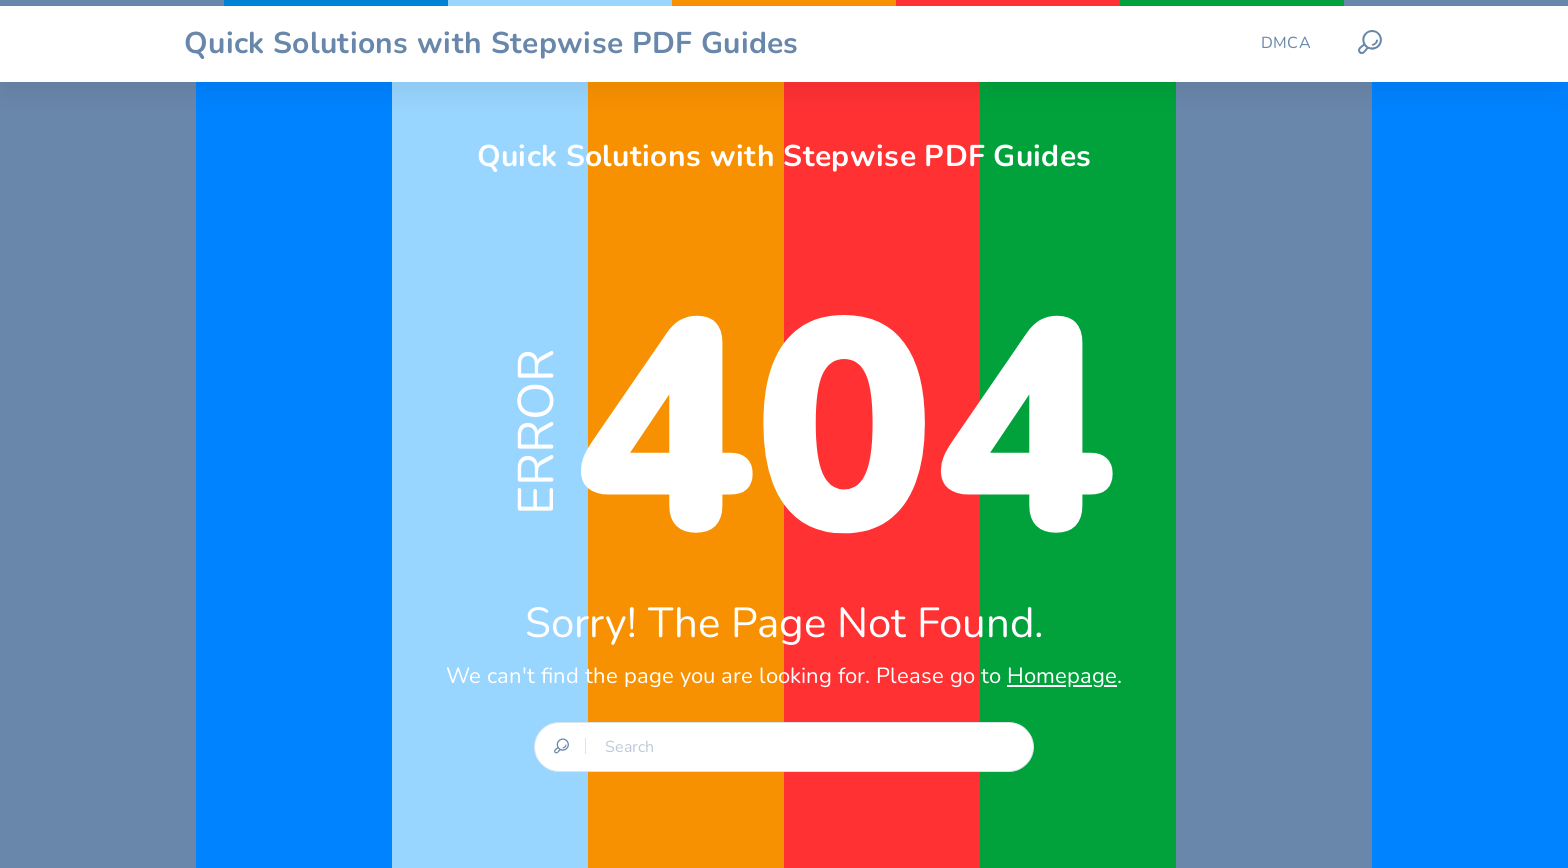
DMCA (1286, 43)
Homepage (1062, 676)
